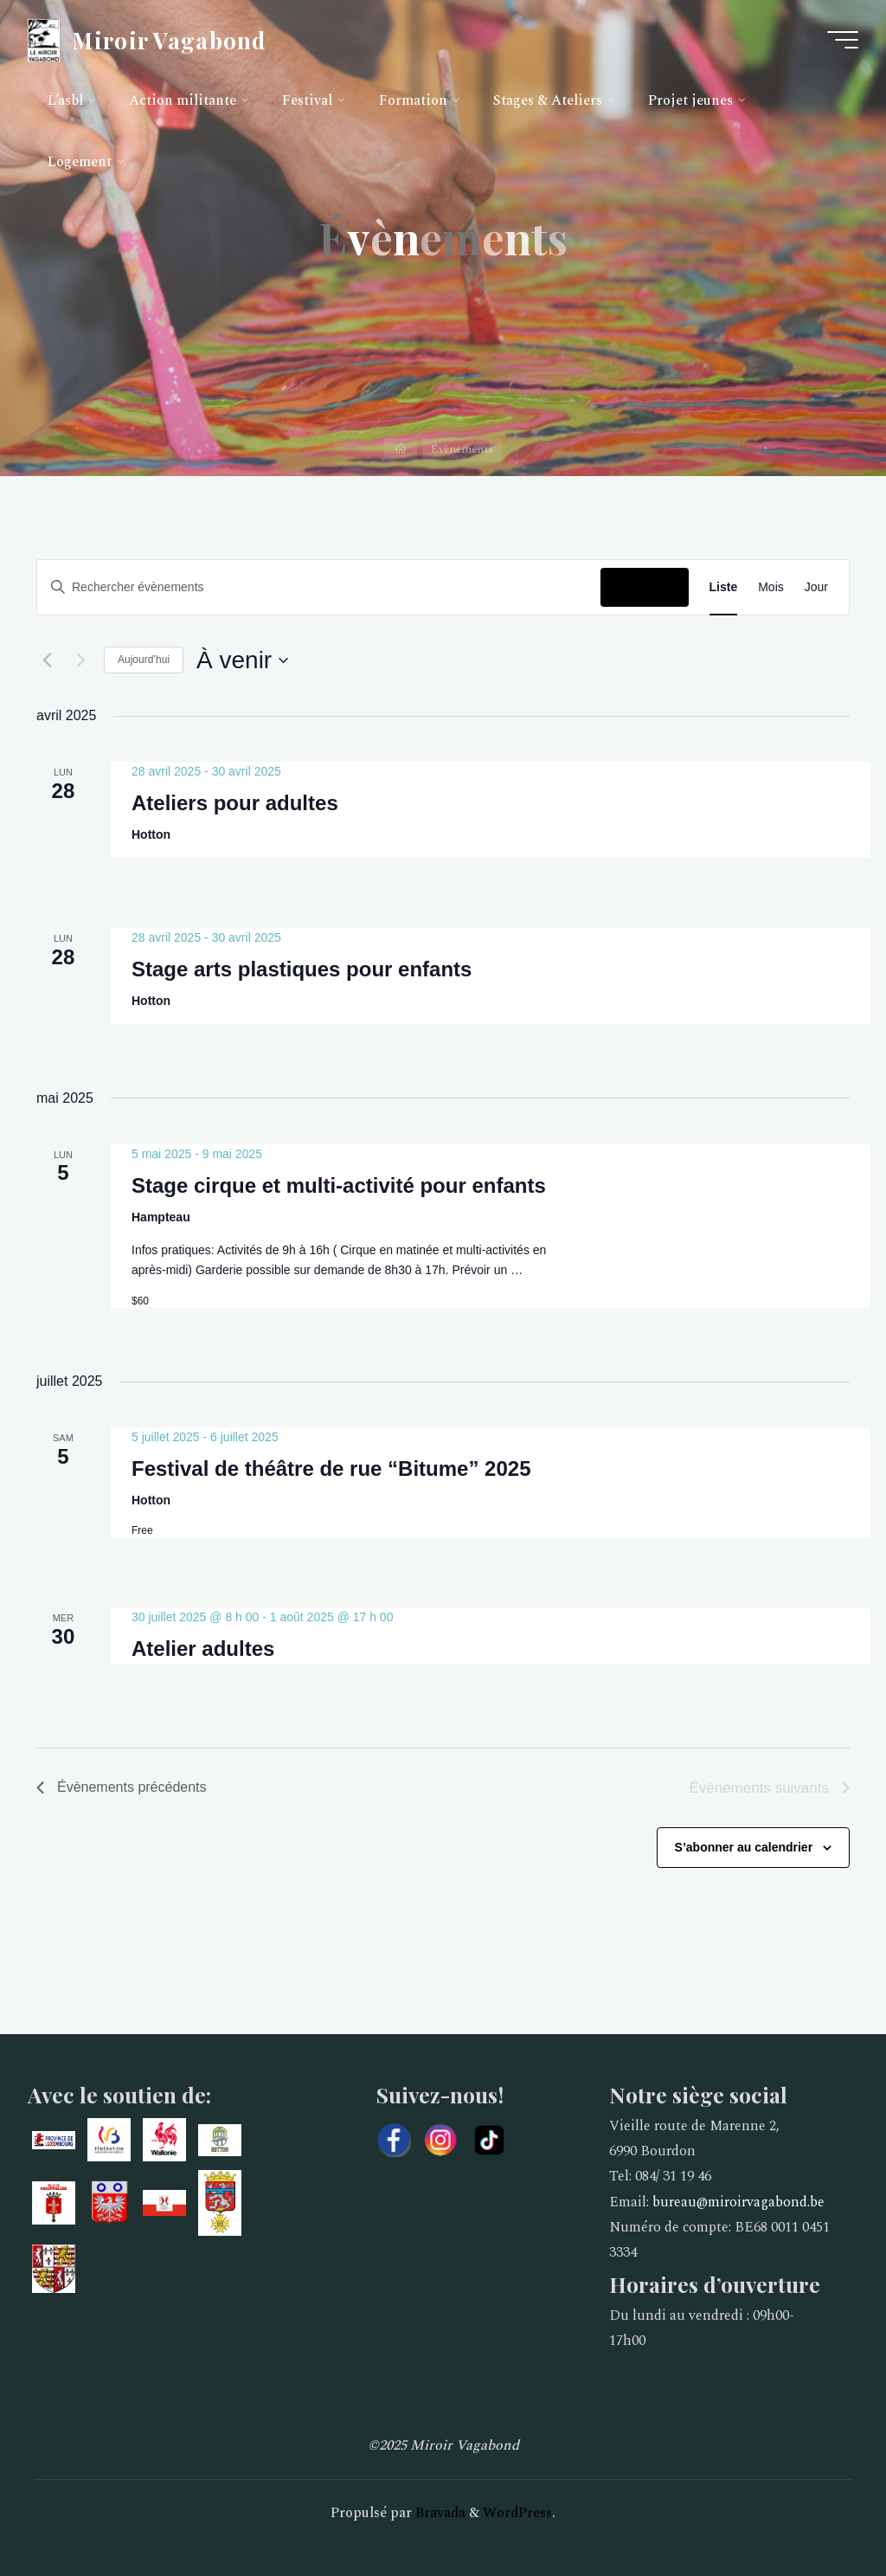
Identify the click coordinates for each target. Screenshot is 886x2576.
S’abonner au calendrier (744, 1847)
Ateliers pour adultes (235, 803)
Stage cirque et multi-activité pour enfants (339, 1184)
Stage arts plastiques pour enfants (302, 969)
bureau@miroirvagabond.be (738, 2202)
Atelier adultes (203, 1648)
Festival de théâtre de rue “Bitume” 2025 (331, 1468)
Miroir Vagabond (169, 39)
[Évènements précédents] (46, 660)
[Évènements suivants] (80, 660)
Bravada (438, 2512)
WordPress (517, 2512)
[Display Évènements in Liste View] (723, 587)
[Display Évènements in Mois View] (771, 587)
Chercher (644, 587)
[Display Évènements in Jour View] (816, 587)
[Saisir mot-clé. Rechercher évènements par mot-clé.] (318, 587)
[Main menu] (842, 39)
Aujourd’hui (144, 660)
